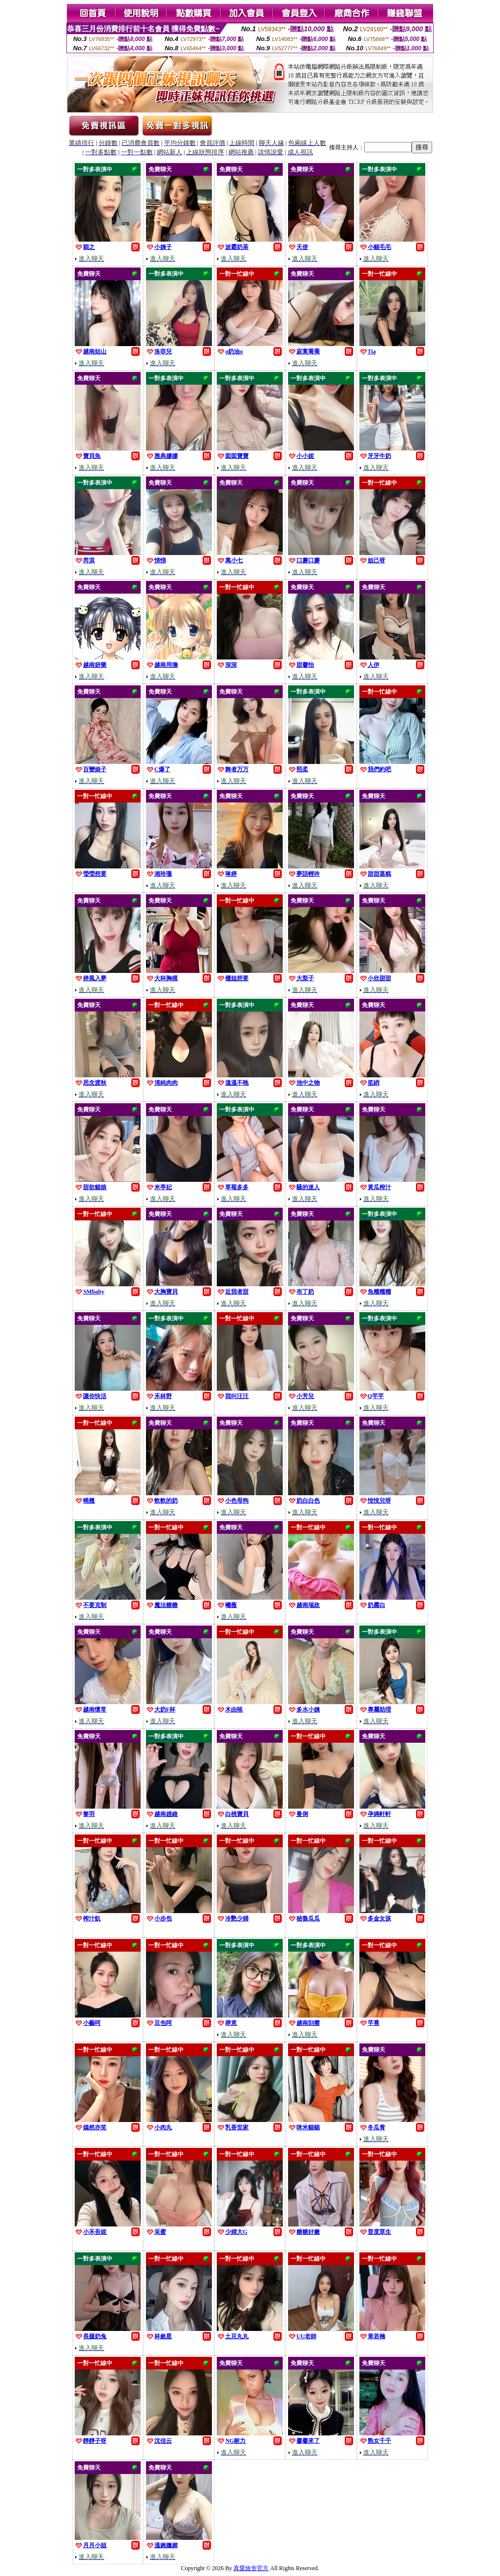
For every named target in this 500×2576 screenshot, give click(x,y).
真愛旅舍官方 (251, 2568)
